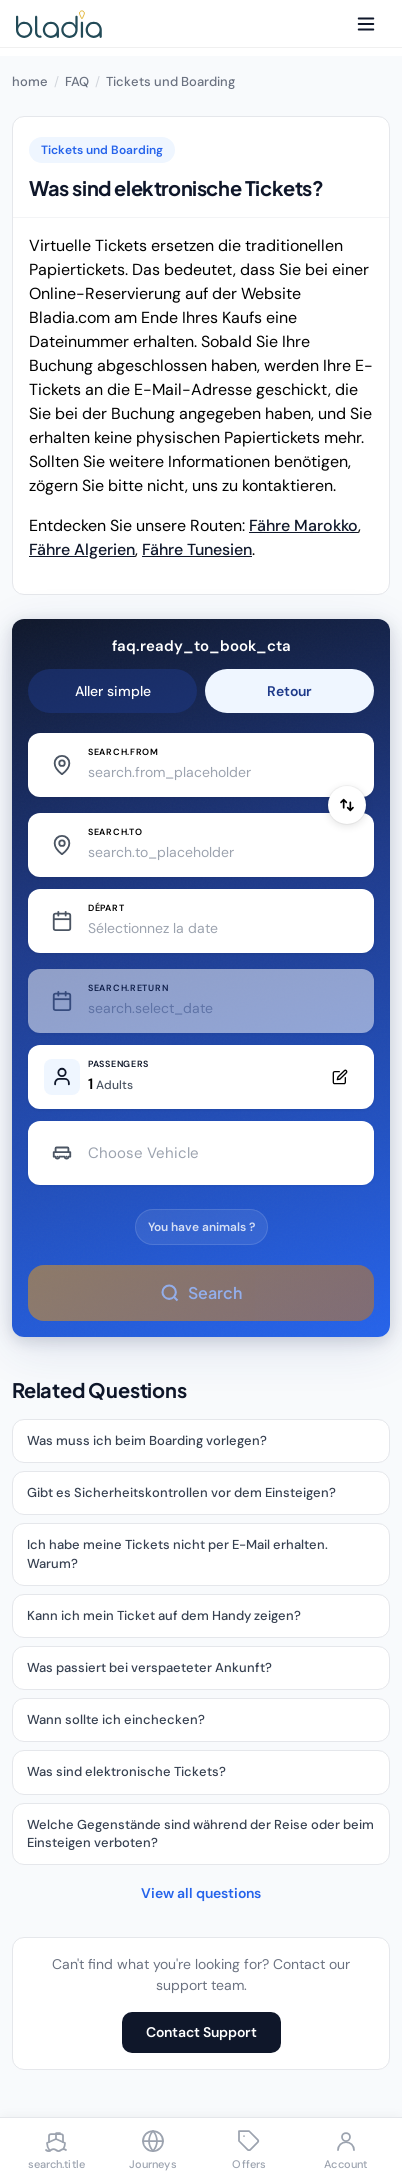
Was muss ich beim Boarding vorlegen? (147, 1440)
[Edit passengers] (201, 1077)
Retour (289, 691)
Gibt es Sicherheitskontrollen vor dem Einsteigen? (181, 1492)
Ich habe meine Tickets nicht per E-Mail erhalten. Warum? (177, 1553)
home (30, 81)
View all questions (201, 1893)
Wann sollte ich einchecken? (116, 1719)
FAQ (77, 81)
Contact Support (201, 2032)
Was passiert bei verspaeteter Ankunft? (149, 1667)
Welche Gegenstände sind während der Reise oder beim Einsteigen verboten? (200, 1833)
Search (200, 1292)
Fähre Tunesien (197, 549)
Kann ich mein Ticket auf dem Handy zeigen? (164, 1615)
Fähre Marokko (303, 525)
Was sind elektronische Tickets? (126, 1771)
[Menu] (366, 24)
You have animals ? (201, 1227)
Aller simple (113, 691)
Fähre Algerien (82, 549)
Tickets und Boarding (170, 81)
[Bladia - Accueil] (59, 24)
